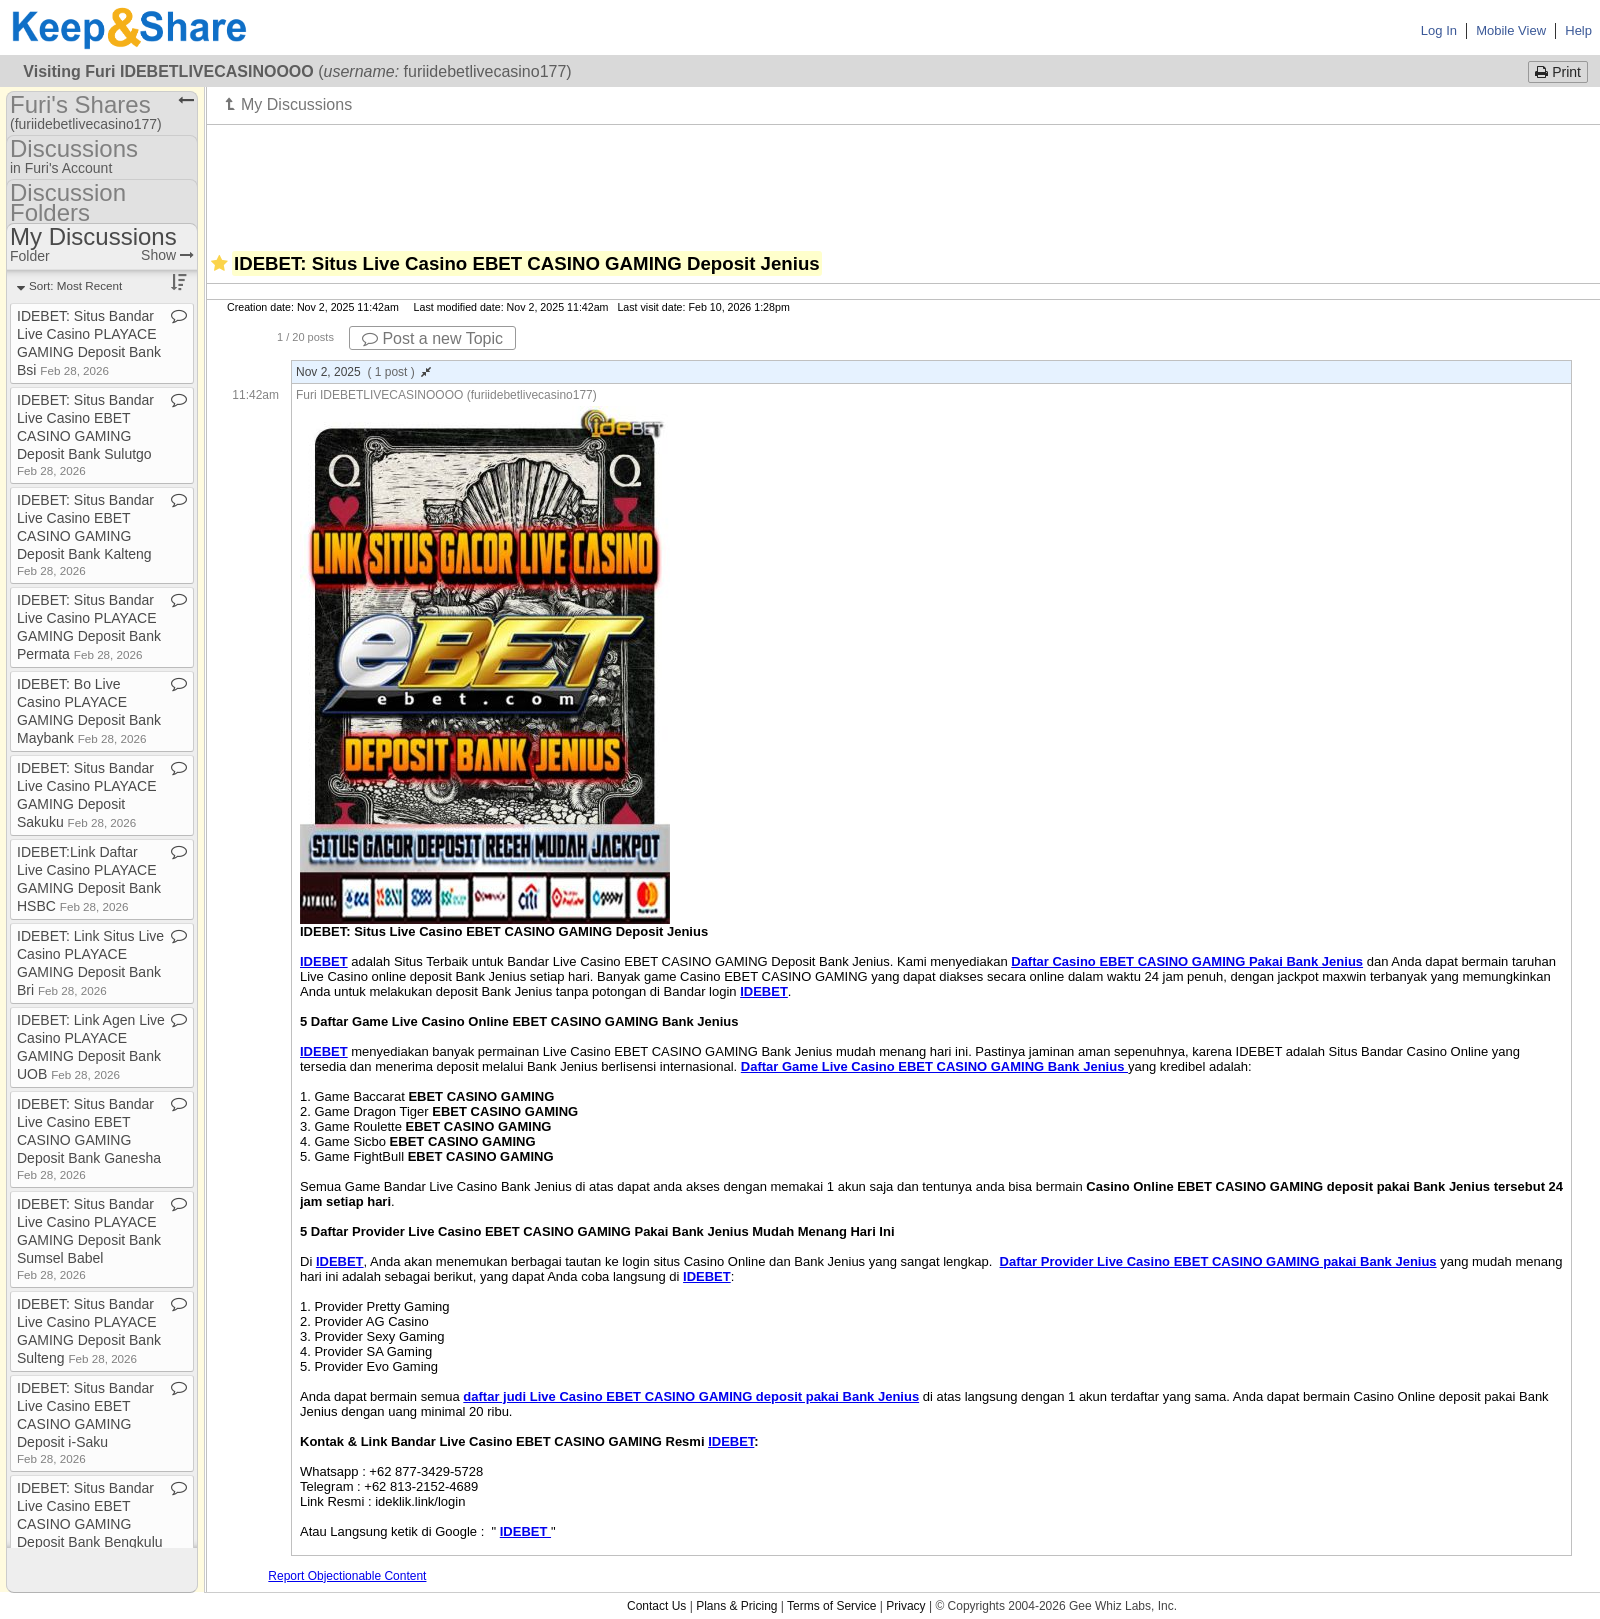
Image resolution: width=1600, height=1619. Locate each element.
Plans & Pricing (736, 1606)
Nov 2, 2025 (363, 372)
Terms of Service (831, 1606)
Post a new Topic (432, 338)
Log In (1439, 30)
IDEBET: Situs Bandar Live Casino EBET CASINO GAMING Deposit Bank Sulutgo (85, 434)
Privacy (905, 1606)
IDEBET (707, 1276)
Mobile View (1511, 30)
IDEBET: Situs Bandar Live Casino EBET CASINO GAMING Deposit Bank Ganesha (89, 1138)
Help (1578, 30)
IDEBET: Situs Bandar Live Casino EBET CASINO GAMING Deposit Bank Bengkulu (90, 1522)
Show (167, 255)
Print (1558, 72)
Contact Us (656, 1606)
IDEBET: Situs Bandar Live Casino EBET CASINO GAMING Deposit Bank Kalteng (85, 534)
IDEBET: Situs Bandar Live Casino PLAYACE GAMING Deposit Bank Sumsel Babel (89, 1238)
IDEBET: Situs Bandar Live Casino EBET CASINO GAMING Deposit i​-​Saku (85, 1422)
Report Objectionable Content (347, 1576)
